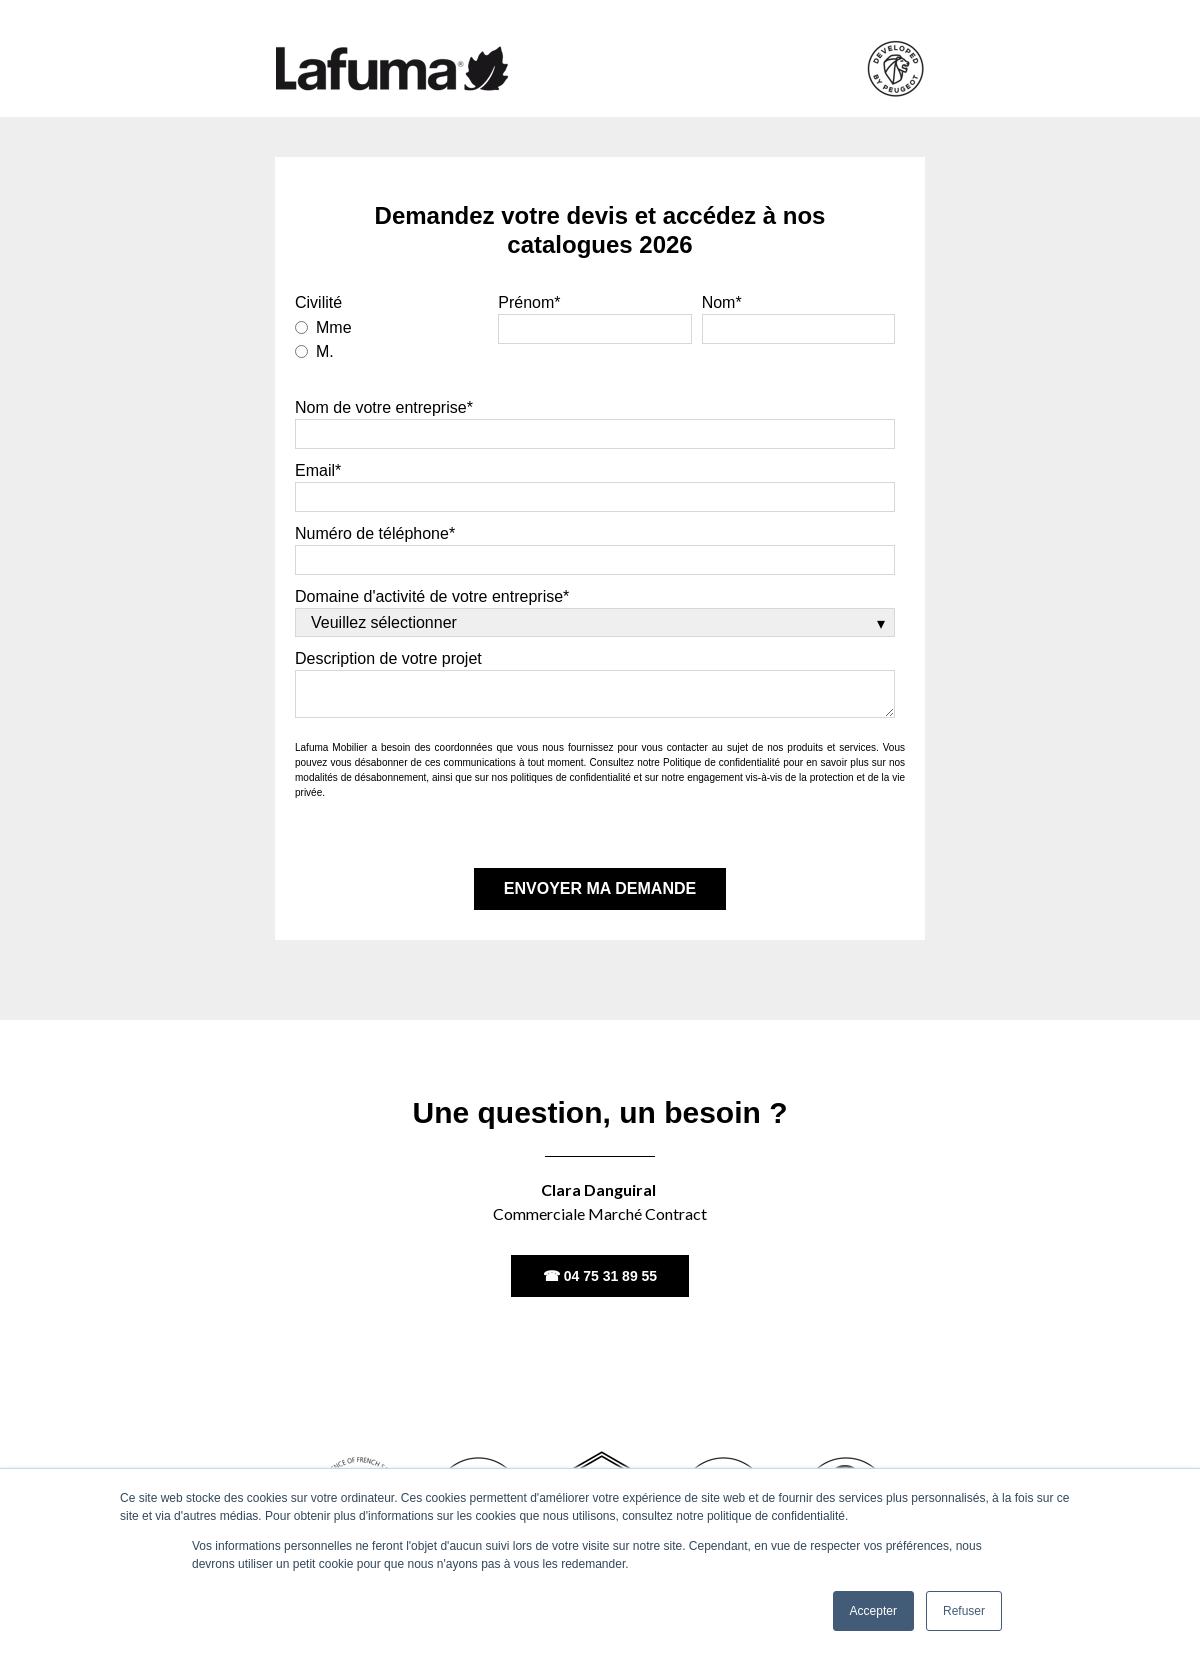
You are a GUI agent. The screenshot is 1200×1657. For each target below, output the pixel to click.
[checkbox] (391, 338)
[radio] (391, 326)
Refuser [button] (964, 1611)
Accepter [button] (873, 1611)
